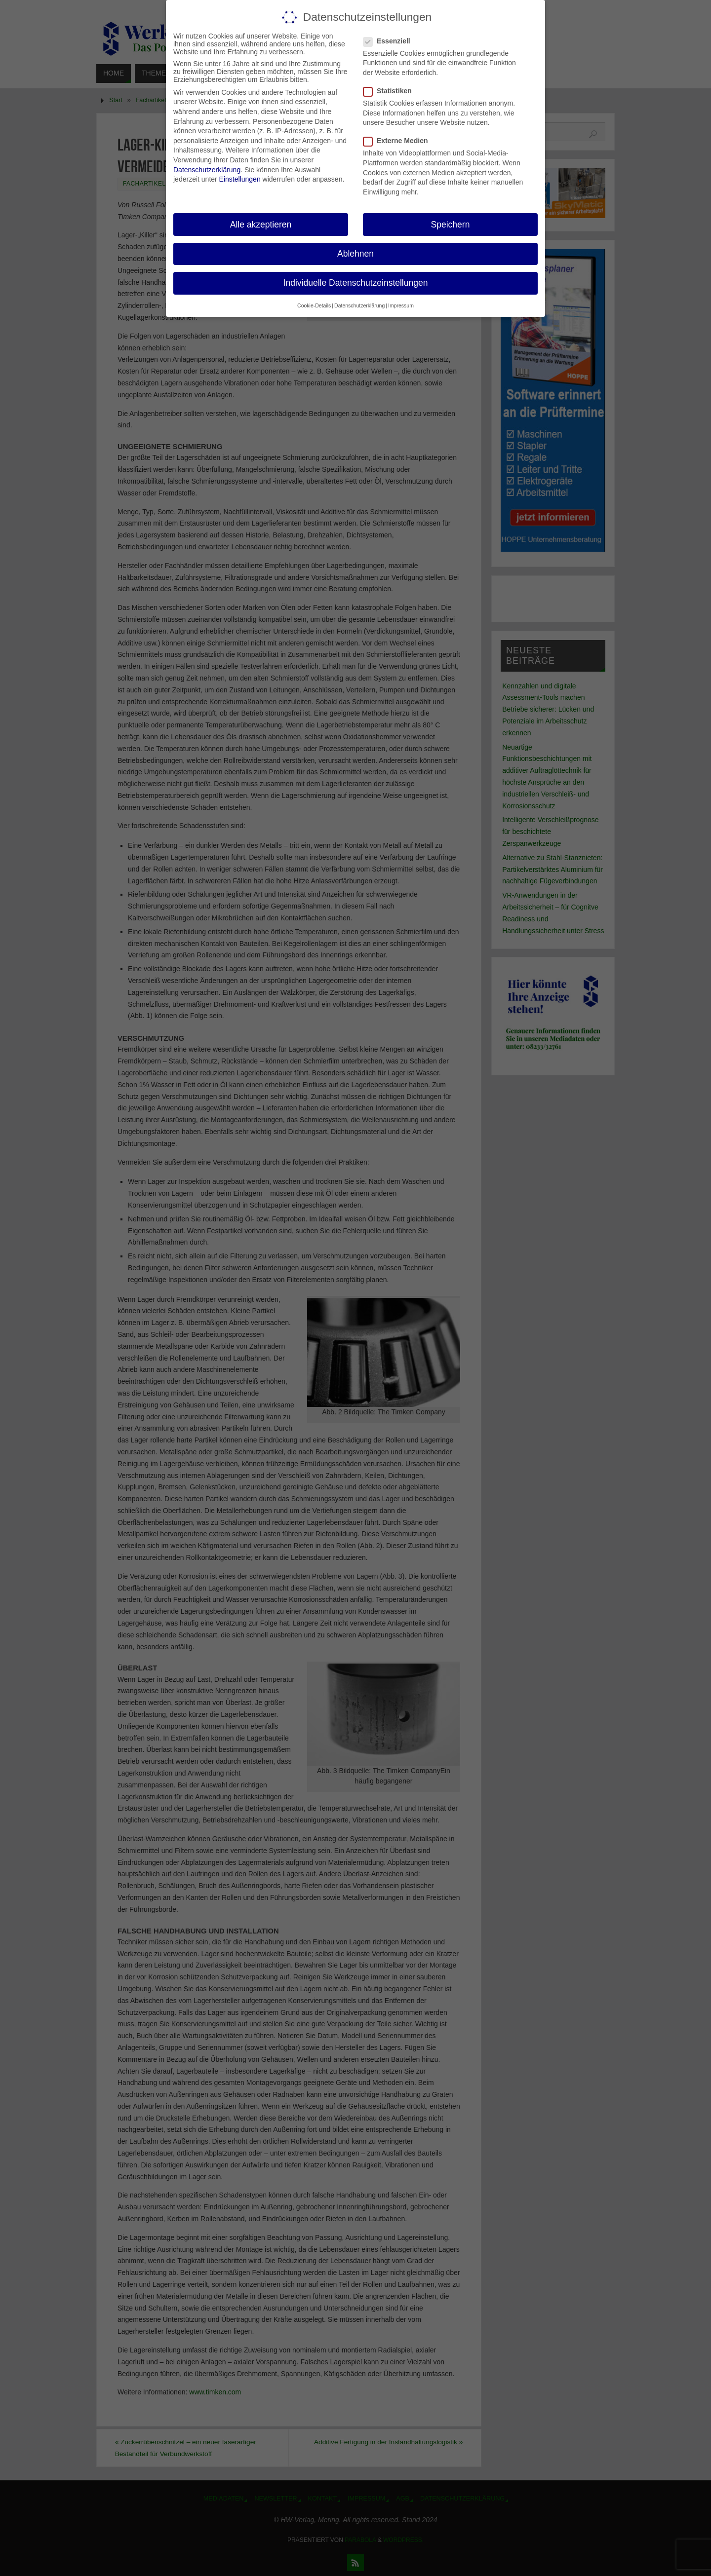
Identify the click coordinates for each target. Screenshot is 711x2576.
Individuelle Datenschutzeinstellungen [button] (355, 283)
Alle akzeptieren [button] (261, 224)
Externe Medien (399, 141)
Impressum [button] (401, 305)
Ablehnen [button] (355, 254)
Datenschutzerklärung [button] (359, 305)
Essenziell (391, 41)
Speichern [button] (450, 224)
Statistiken (391, 91)
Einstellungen (240, 179)
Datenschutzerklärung (206, 170)
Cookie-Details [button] (314, 305)
